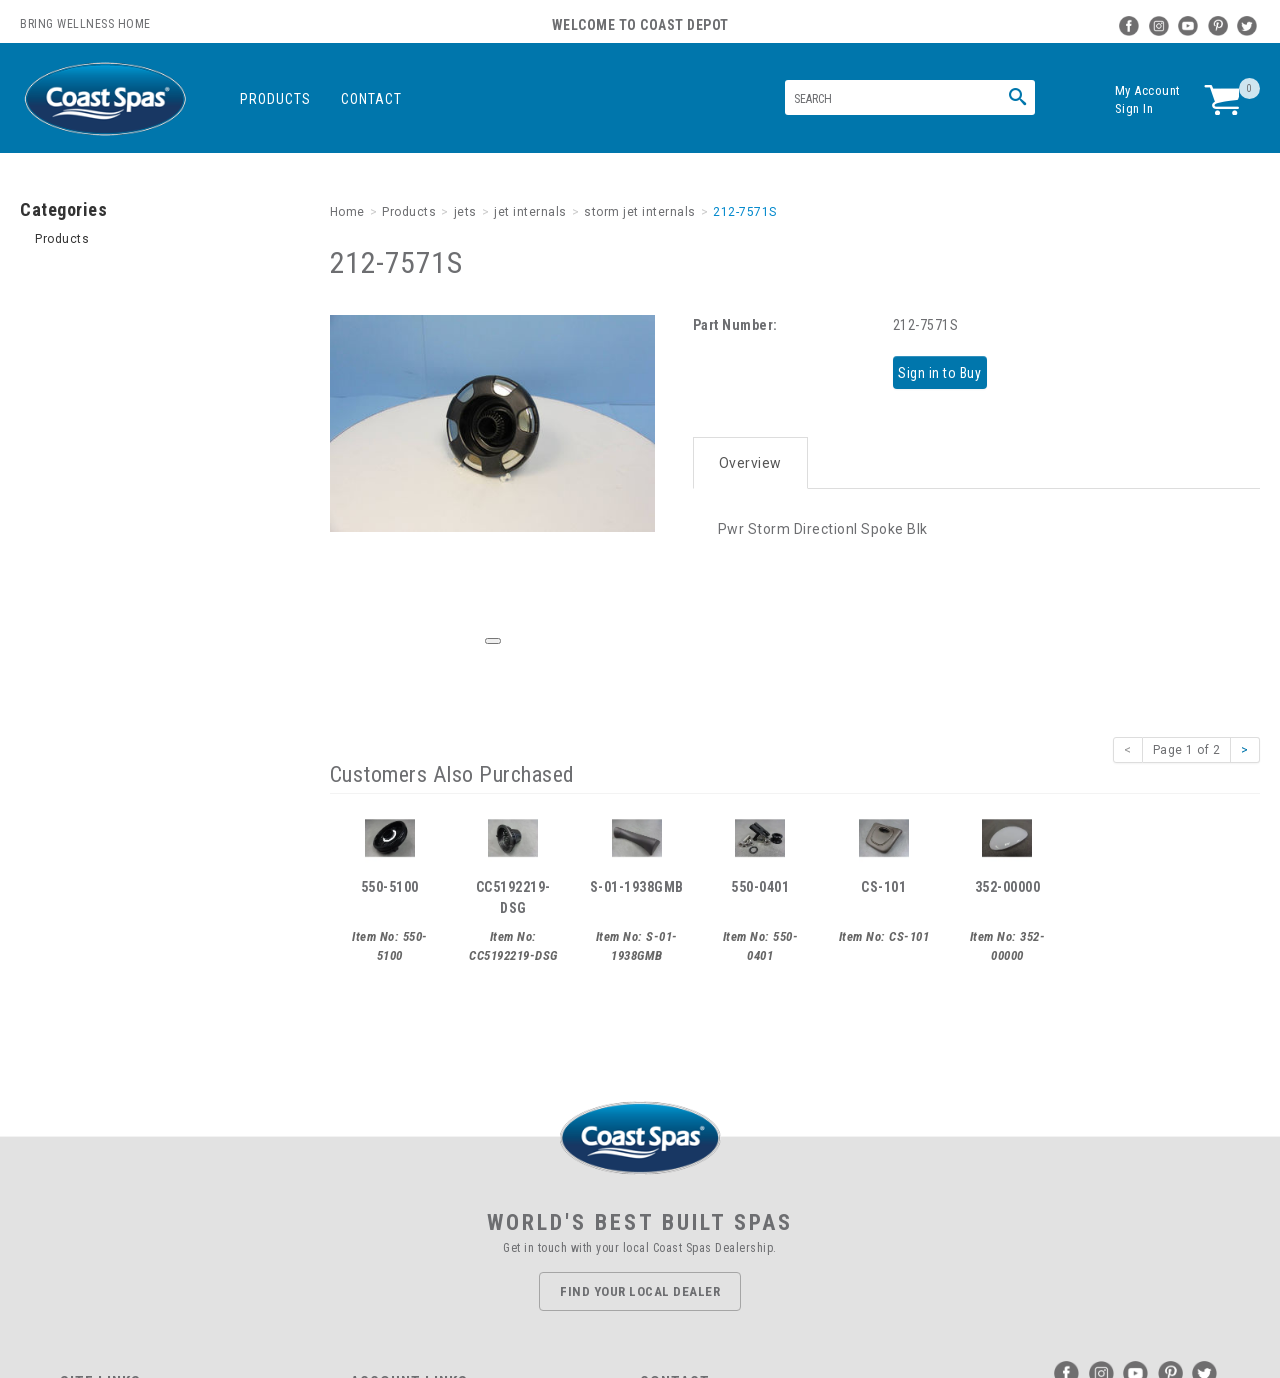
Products (275, 99)
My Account (1148, 90)
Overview (750, 452)
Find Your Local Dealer (640, 1291)
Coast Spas (105, 99)
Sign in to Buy (946, 371)
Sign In (1134, 108)
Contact (371, 99)
